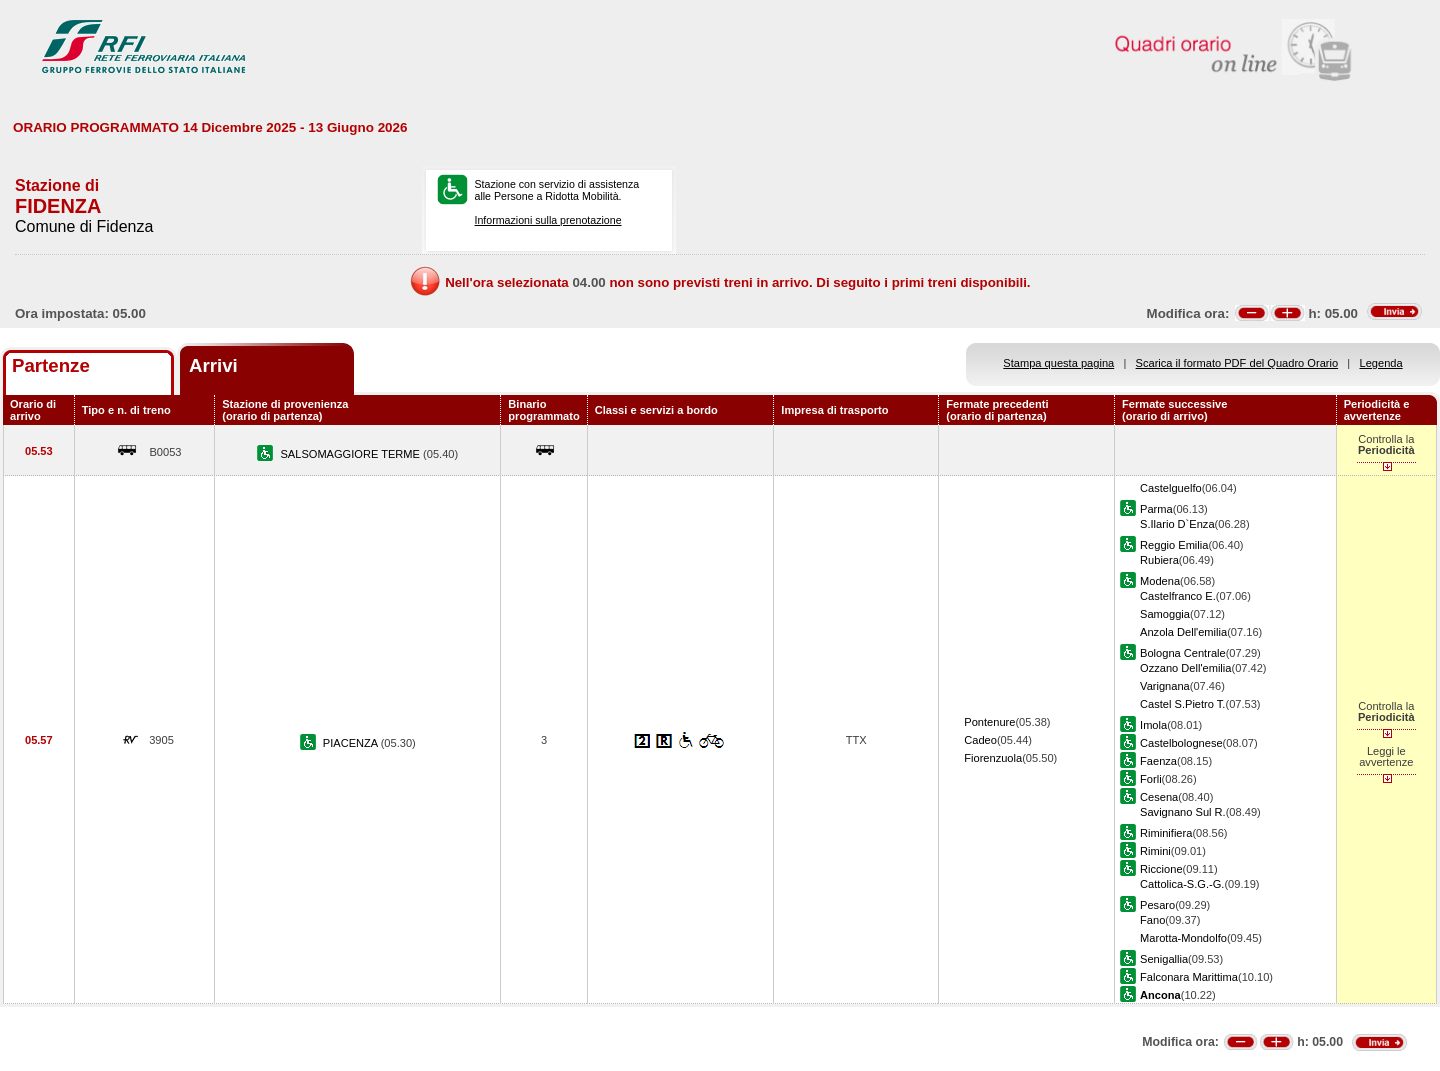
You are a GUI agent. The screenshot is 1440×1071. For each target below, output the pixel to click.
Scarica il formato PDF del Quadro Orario (1237, 363)
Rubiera (1159, 560)
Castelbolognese (1181, 743)
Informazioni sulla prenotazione (547, 220)
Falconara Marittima (1189, 977)
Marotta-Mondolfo (1183, 938)
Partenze (51, 365)
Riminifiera (1166, 833)
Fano (1152, 920)
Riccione (1161, 869)
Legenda (1381, 363)
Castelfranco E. (1178, 596)
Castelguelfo (1171, 488)
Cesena (1159, 797)
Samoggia (1165, 614)
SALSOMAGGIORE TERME (351, 454)
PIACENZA (352, 743)
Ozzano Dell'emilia (1185, 668)
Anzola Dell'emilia (1183, 632)
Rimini (1155, 851)
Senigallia (1164, 959)
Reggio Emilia (1174, 545)
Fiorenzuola (993, 758)
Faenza (1158, 761)
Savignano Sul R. (1183, 812)
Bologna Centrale (1183, 653)
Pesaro (1157, 905)
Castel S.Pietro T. (1182, 704)
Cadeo (980, 740)
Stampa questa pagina (1058, 363)
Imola (1153, 725)
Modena (1160, 581)
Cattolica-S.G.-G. (1182, 884)
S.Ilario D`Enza (1177, 524)
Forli (1151, 779)
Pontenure (989, 722)
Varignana (1165, 686)
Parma (1156, 509)
